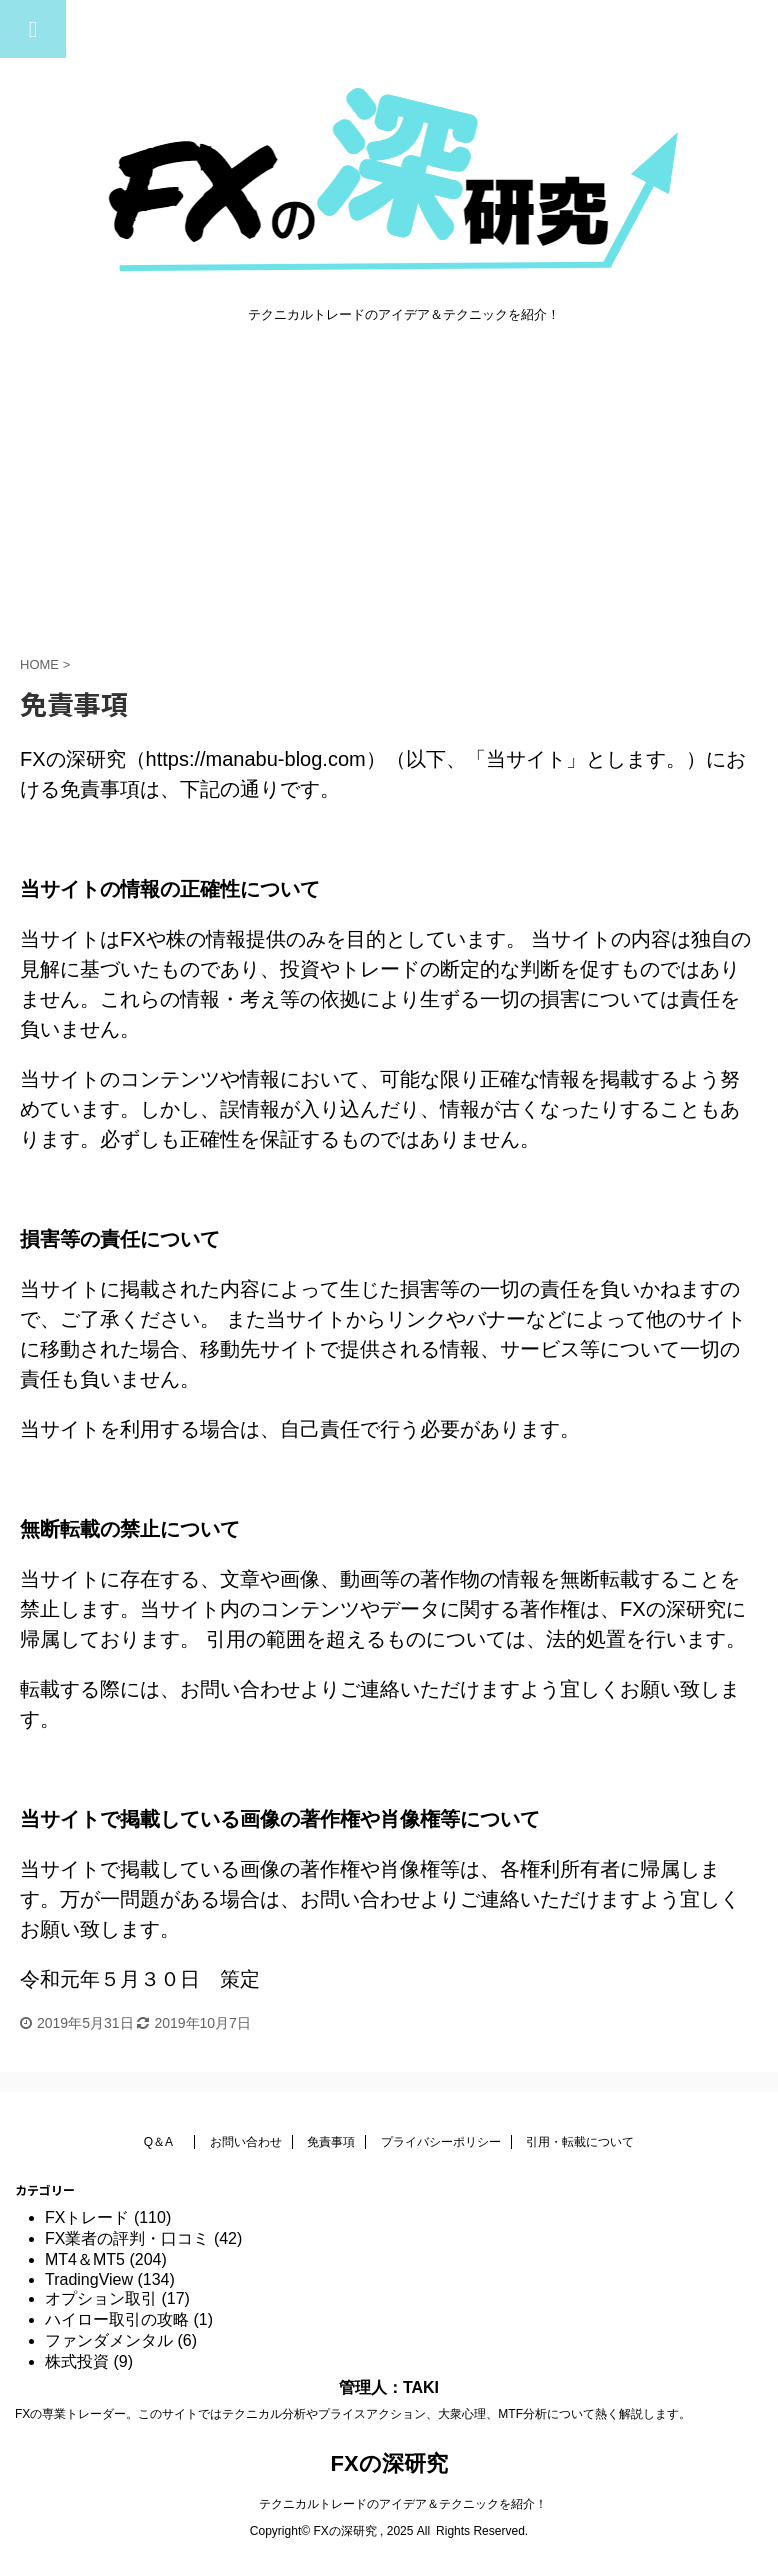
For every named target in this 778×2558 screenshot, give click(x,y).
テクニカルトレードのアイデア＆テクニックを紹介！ (388, 2504)
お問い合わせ (246, 2142)
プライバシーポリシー (441, 2142)
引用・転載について (580, 2142)
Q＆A (164, 2142)
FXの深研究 (388, 2463)
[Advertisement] (389, 505)
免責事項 (331, 2142)
